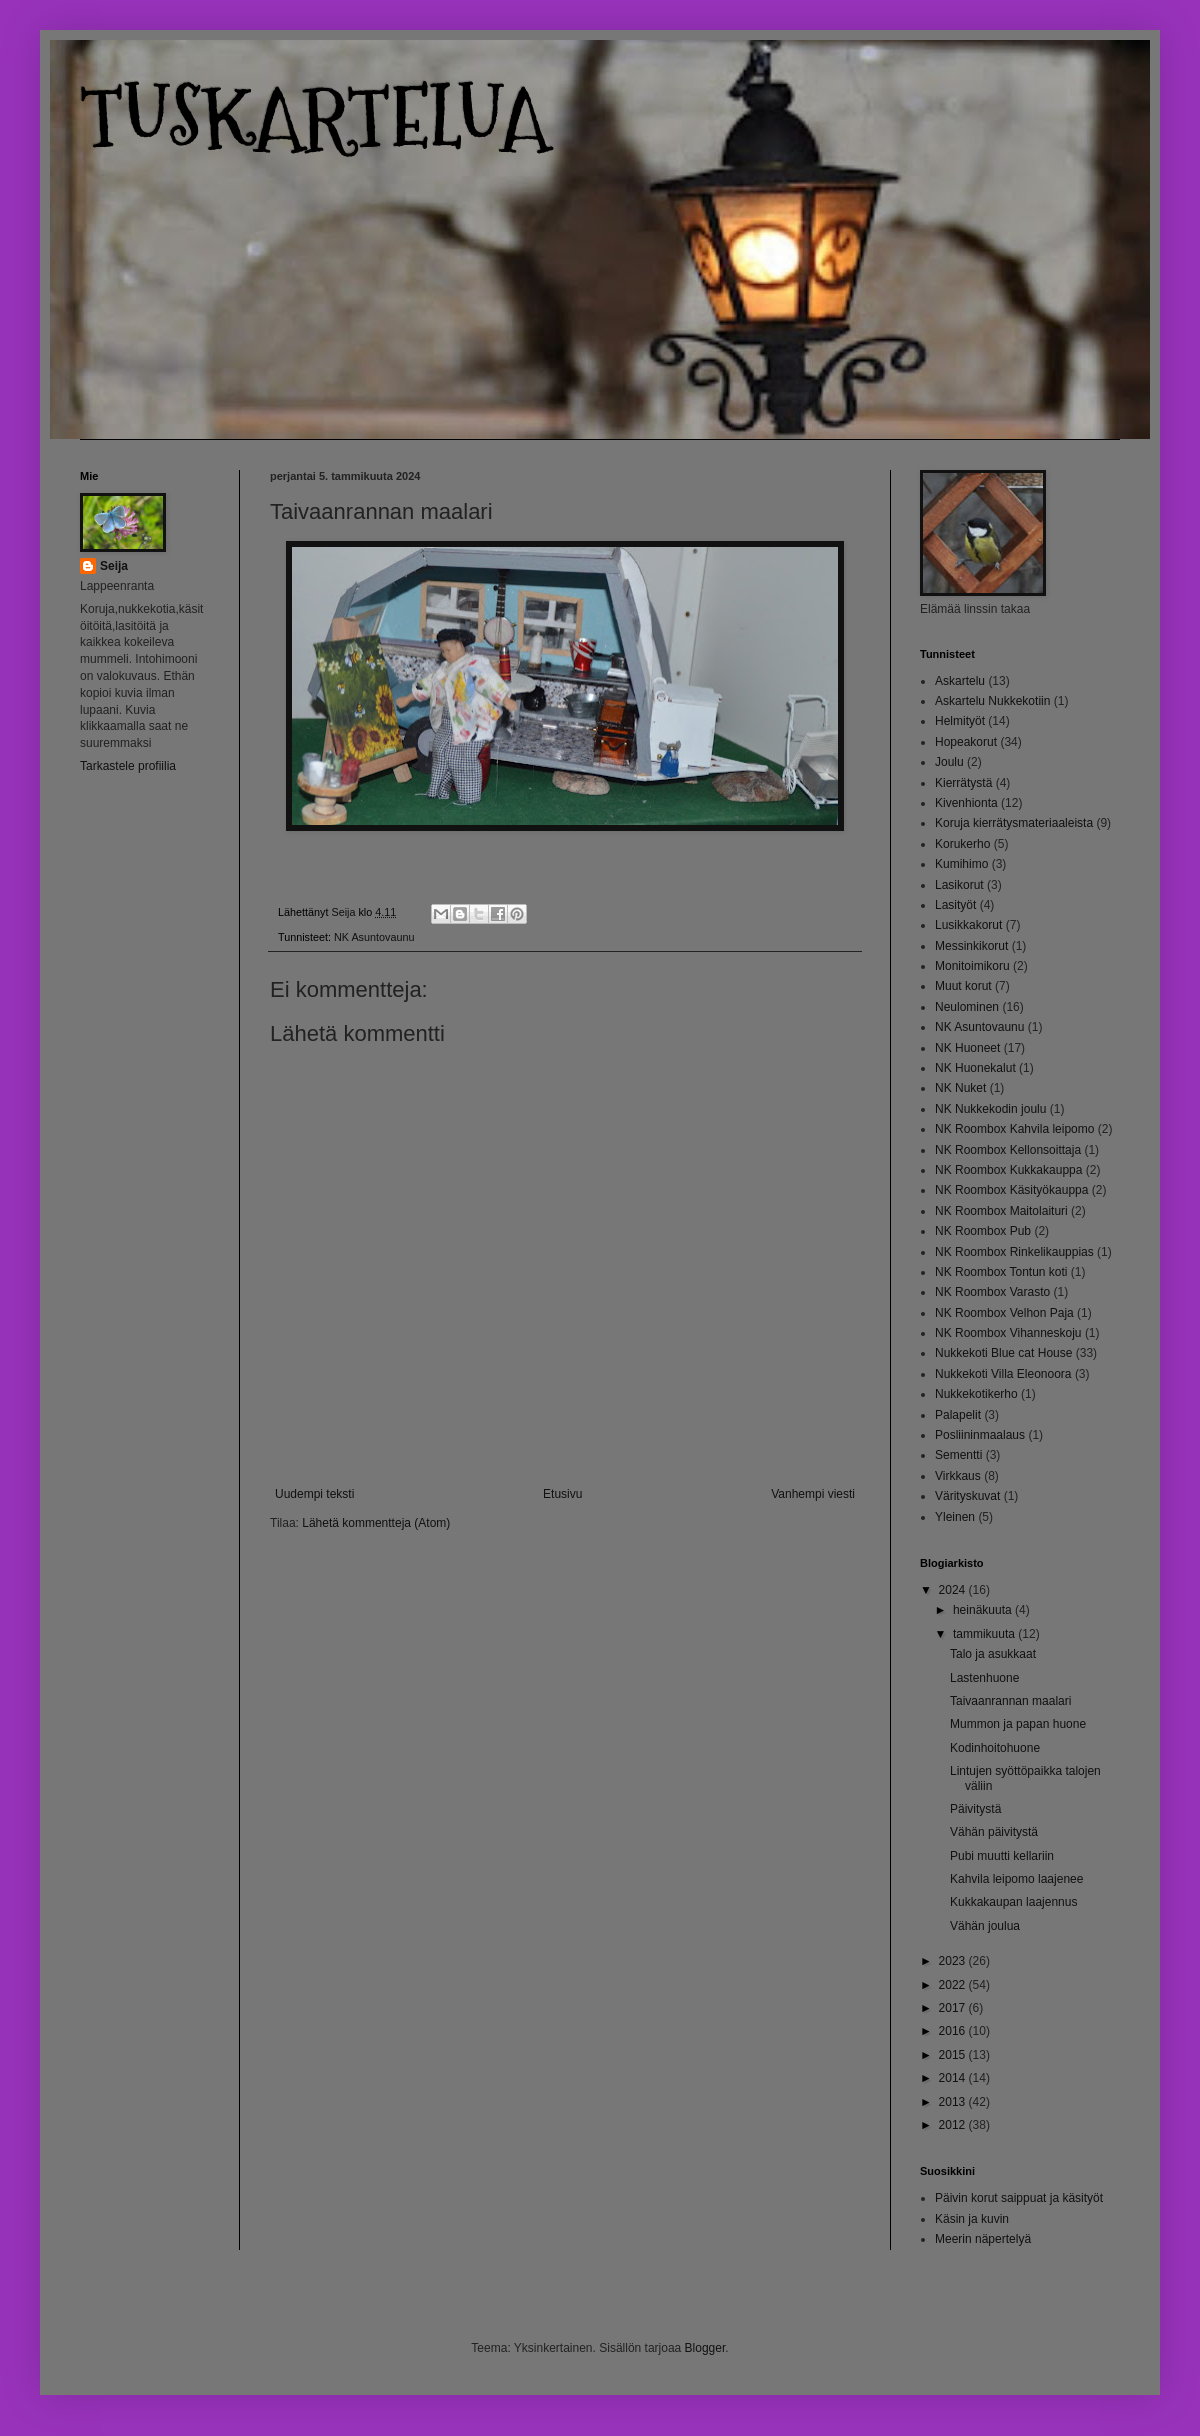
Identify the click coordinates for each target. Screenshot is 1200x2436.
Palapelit (958, 1415)
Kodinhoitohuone (995, 1748)
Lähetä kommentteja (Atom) (376, 1523)
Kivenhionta (966, 803)
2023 (954, 1961)
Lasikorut (959, 885)
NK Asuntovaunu (374, 937)
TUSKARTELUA (314, 117)
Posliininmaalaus (980, 1435)
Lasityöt (955, 905)
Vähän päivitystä (994, 1832)
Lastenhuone (984, 1678)
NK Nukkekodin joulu (990, 1109)
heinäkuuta (984, 1610)
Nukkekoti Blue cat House (1003, 1353)
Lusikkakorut (968, 925)
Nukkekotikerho (976, 1394)
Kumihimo (961, 864)
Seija (114, 566)
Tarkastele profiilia (128, 766)
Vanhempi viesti (813, 1494)
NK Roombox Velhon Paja (1004, 1313)
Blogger (705, 2348)
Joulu (949, 762)
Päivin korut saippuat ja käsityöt (1019, 2198)
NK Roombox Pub (983, 1231)
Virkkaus (958, 1476)
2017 (954, 2008)
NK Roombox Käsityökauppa (1011, 1190)
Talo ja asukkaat (993, 1654)
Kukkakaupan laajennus (1013, 1902)
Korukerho (962, 844)
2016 (954, 2031)
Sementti (958, 1455)
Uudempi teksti (314, 1494)
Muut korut (963, 986)
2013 (954, 2102)
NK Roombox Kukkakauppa (1008, 1170)
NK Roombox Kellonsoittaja (1008, 1150)
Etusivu (562, 1494)
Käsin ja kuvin (972, 2219)
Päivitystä (975, 1809)
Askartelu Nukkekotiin (992, 701)
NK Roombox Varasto (992, 1292)
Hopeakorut (966, 742)
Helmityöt (960, 721)
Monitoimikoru (972, 966)
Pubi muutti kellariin (1002, 1856)
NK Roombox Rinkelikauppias (1014, 1252)
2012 (954, 2125)
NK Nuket (960, 1088)
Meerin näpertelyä (983, 2239)
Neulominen (967, 1007)
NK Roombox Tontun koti (1001, 1272)
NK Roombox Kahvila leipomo (1014, 1129)
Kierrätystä (963, 783)
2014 (954, 2078)
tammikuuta (985, 1634)
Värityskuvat (967, 1496)
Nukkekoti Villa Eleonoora (1003, 1374)
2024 (954, 1590)
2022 (954, 1985)
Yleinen (955, 1517)
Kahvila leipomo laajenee (1016, 1879)
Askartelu (960, 681)
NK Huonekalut (975, 1068)
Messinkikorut (971, 946)
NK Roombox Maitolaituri (1001, 1211)
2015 (954, 2055)
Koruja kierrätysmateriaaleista (1014, 823)
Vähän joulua (985, 1926)
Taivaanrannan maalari (1010, 1701)
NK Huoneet (967, 1048)
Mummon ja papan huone (1018, 1724)
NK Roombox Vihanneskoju (1008, 1333)
